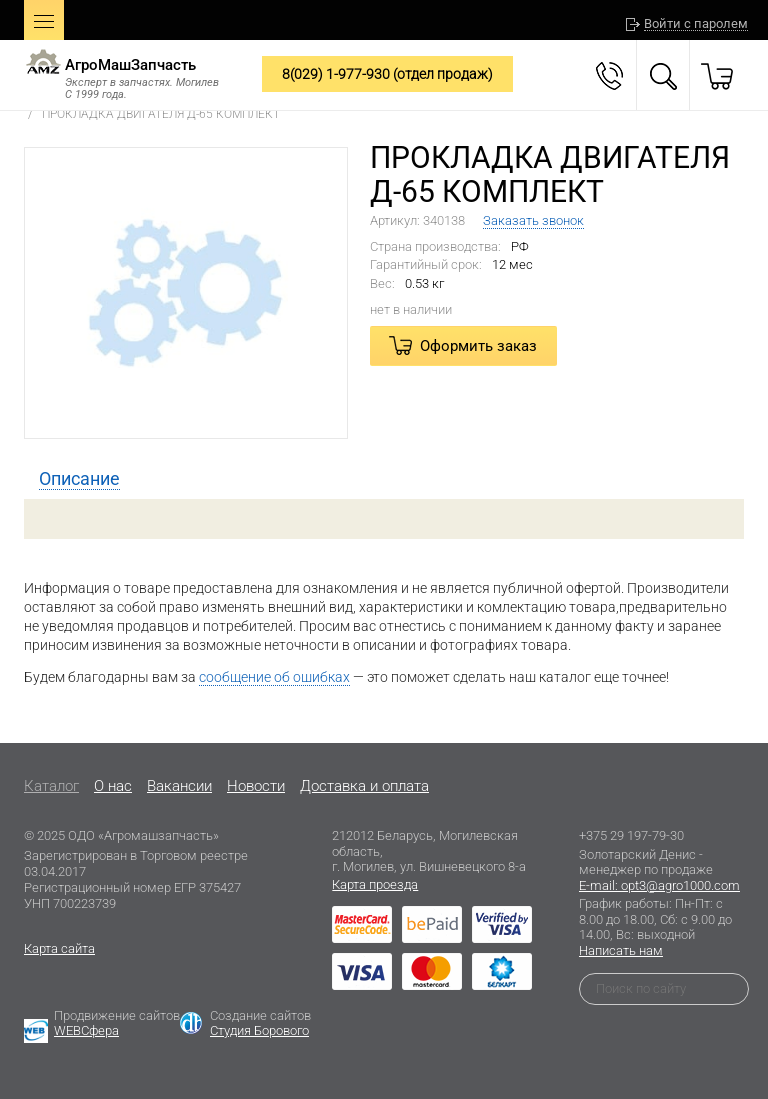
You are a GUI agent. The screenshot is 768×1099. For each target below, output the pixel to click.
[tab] (79, 479)
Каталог (51, 786)
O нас (113, 786)
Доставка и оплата (364, 786)
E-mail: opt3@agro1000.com (659, 885)
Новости (256, 786)
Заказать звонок (533, 220)
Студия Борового (259, 1030)
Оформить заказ (478, 346)
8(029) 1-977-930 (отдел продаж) (387, 74)
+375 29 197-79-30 (631, 835)
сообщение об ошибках (274, 677)
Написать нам (621, 950)
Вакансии (179, 786)
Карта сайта (59, 948)
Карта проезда (375, 884)
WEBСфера (86, 1030)
